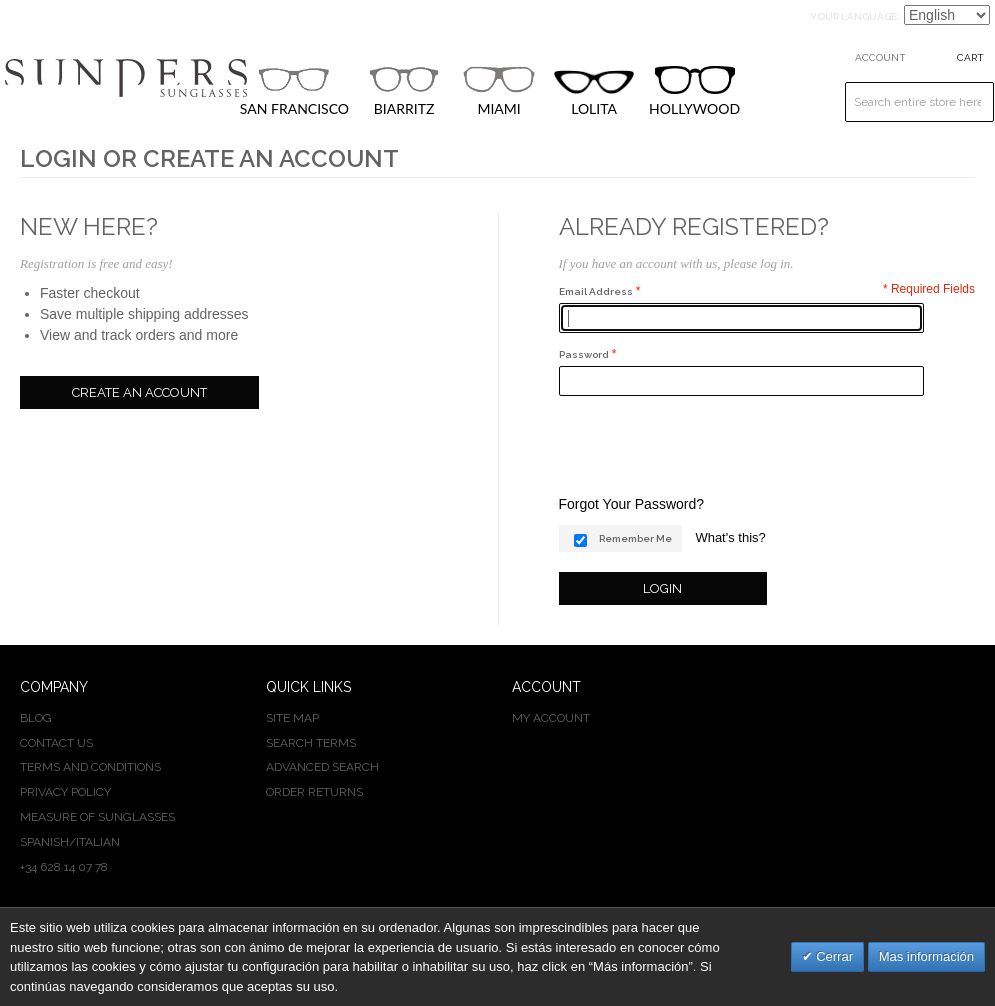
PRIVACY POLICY (65, 792)
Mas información (926, 956)
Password (584, 354)
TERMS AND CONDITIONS (90, 767)
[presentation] (711, 445)
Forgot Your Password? (632, 504)
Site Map (292, 718)
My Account (551, 718)
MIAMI (499, 91)
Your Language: (855, 16)
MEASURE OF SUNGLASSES (97, 817)
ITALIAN (98, 842)
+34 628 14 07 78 (64, 867)
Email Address (596, 291)
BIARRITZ (404, 91)
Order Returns (314, 792)
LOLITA (594, 93)
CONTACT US (56, 743)
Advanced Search (322, 767)
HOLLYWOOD (694, 91)
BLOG (36, 718)
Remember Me (635, 538)
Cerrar (833, 956)
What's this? (730, 537)
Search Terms (311, 743)
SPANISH (44, 842)
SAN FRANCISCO (294, 91)
